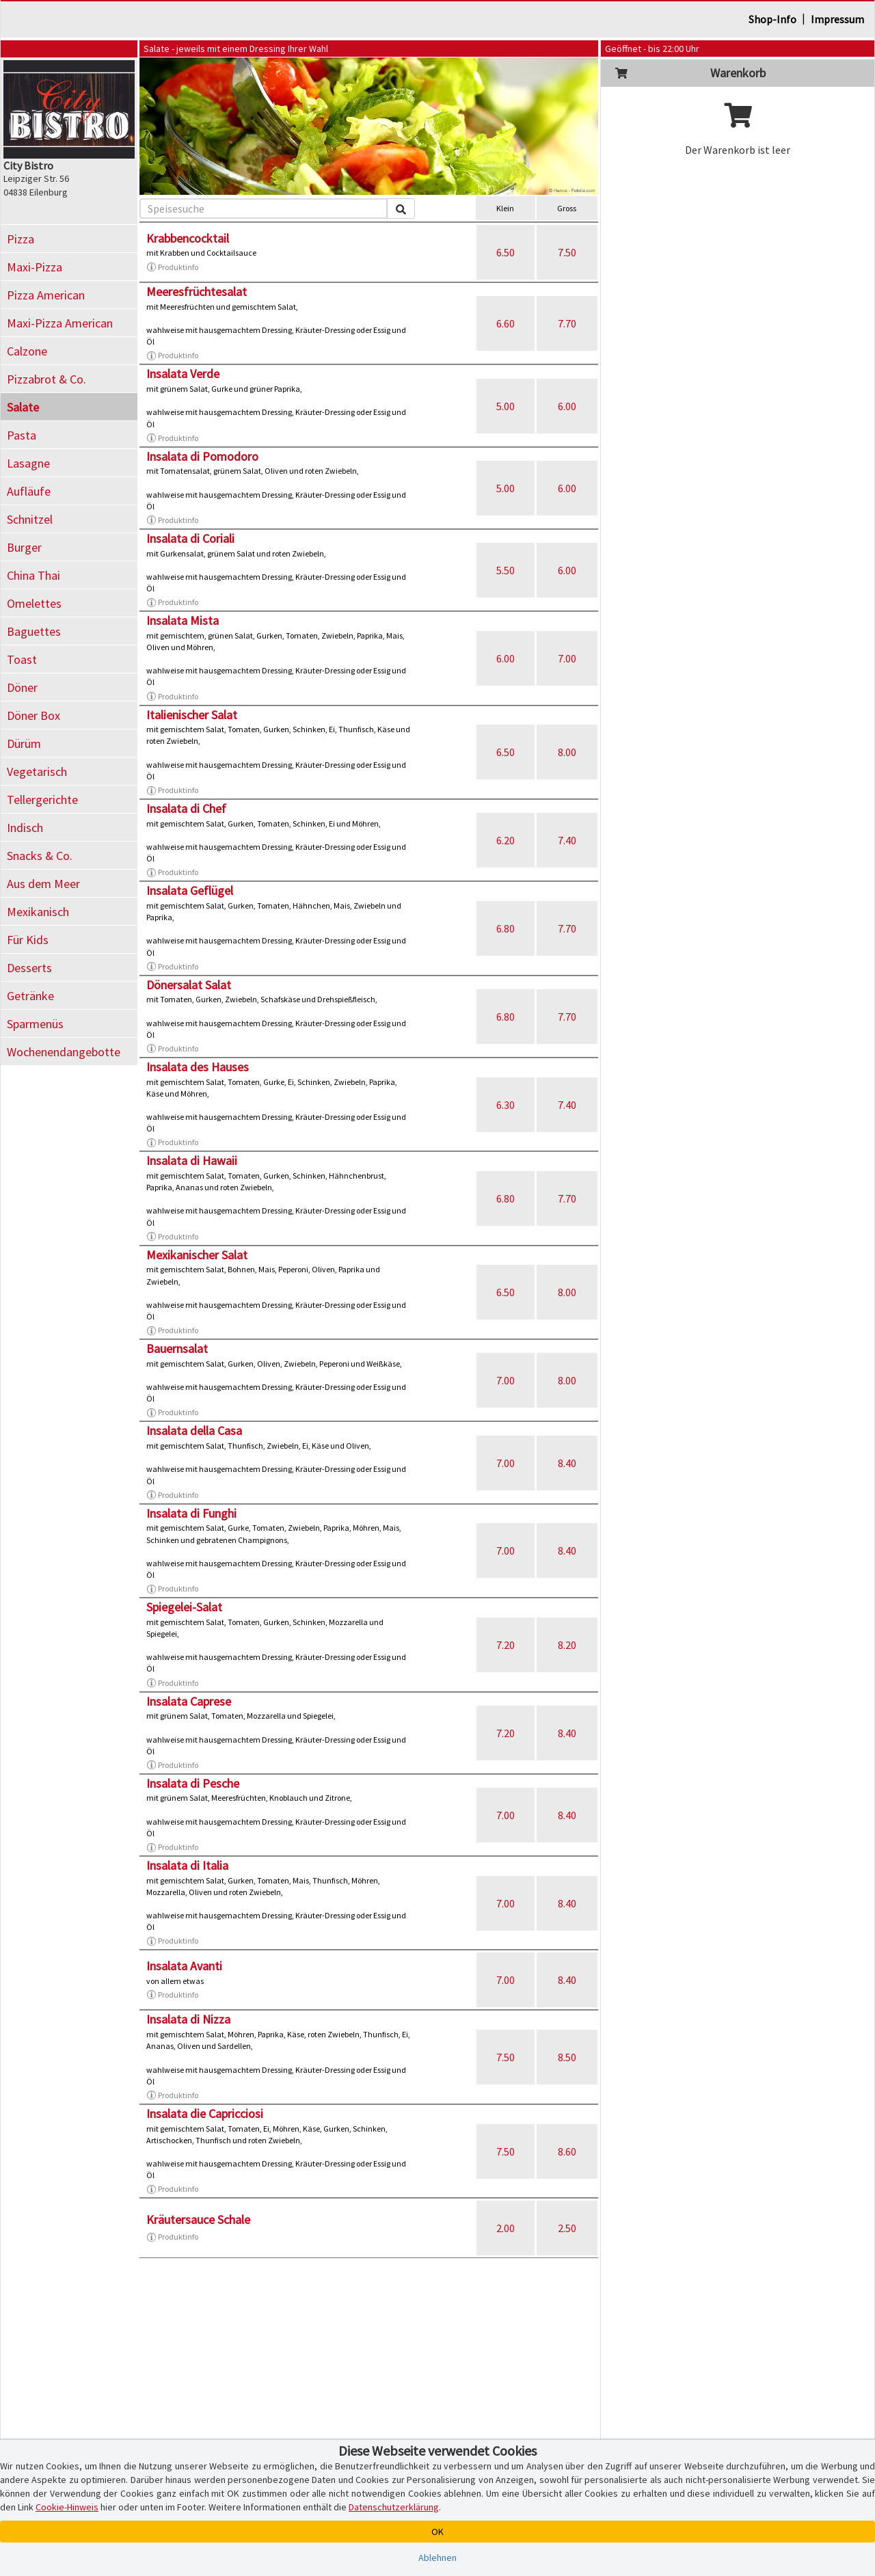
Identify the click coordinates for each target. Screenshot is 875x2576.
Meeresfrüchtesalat (196, 291)
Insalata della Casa (194, 1430)
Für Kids (28, 940)
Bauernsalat (177, 1348)
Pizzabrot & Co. (46, 379)
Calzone (27, 351)
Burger (24, 547)
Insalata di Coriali (190, 538)
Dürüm (24, 743)
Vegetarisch (37, 771)
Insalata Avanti (184, 1966)
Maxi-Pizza (34, 267)
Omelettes (34, 603)
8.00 (567, 752)
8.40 (567, 1463)
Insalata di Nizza (188, 2019)
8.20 (567, 1645)
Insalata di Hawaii (191, 1160)
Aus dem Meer (43, 883)
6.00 (567, 406)
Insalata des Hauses (197, 1067)
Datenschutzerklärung (394, 2507)
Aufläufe (29, 491)
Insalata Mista (182, 620)
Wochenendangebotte (63, 1052)
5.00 (505, 406)
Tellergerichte (42, 799)
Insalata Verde (182, 373)
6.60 (505, 323)
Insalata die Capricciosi (204, 2113)
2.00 (505, 2228)
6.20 (505, 840)
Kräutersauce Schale (198, 2219)
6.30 (505, 1105)
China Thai (33, 575)
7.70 (567, 323)
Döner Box (33, 715)
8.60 (567, 2151)
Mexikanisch (38, 912)
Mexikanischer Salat (196, 1255)
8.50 (567, 2057)
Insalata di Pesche (192, 1783)
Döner (22, 687)
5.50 (505, 570)
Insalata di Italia (187, 1865)
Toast (22, 659)
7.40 (567, 840)
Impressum (837, 19)
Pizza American (46, 295)
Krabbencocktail (187, 238)
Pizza (20, 239)
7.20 (505, 1645)
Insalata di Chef (186, 808)
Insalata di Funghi (191, 1513)
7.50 (567, 252)
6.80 (505, 928)
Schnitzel (30, 519)
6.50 (505, 252)
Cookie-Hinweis (67, 2507)
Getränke (30, 996)
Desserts (29, 968)
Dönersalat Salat (188, 985)
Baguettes (34, 631)
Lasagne (28, 463)
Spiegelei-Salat (184, 1607)
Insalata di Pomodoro (202, 456)
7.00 (567, 658)
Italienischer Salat (191, 715)
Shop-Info (772, 19)
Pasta (21, 435)
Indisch (25, 827)
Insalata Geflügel (189, 890)
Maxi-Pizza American (60, 323)
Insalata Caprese (188, 1701)
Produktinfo (172, 267)
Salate (23, 407)
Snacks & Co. (39, 855)
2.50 (567, 2228)
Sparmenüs (35, 1024)
